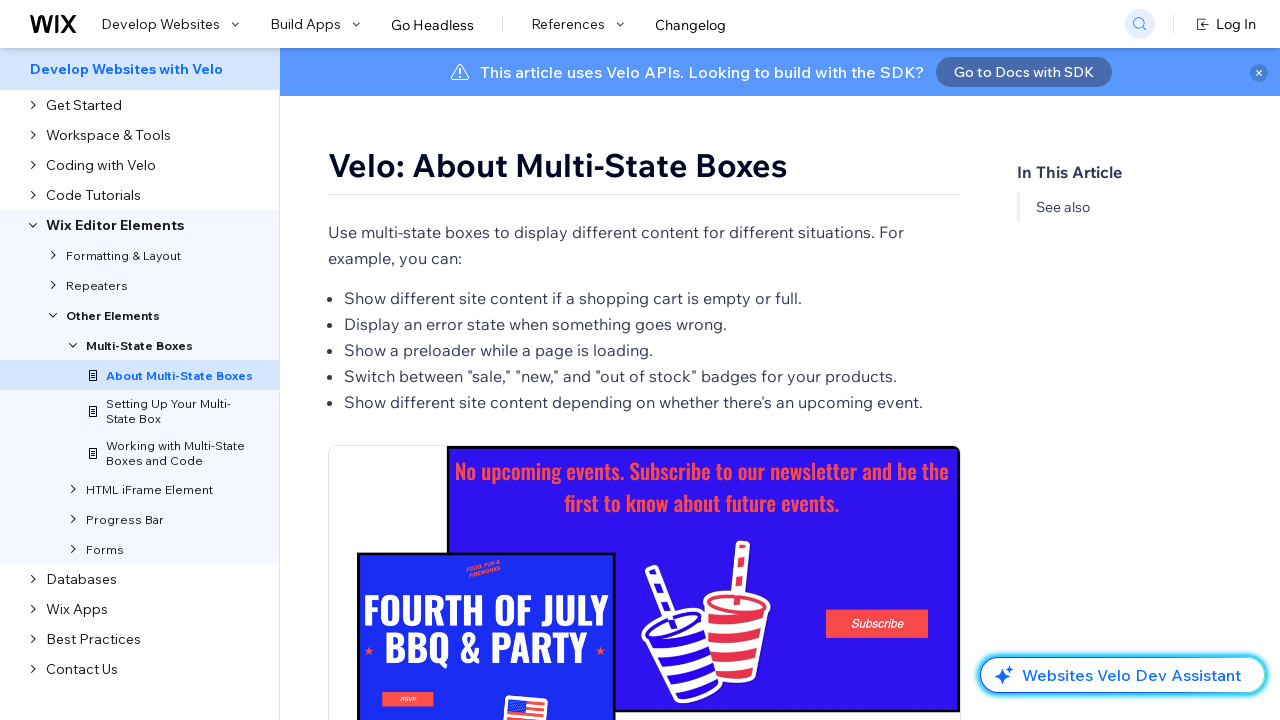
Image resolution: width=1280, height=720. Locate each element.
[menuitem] (139, 69)
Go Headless (432, 25)
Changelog (690, 25)
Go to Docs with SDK (1024, 72)
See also (1063, 207)
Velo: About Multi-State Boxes (558, 165)
